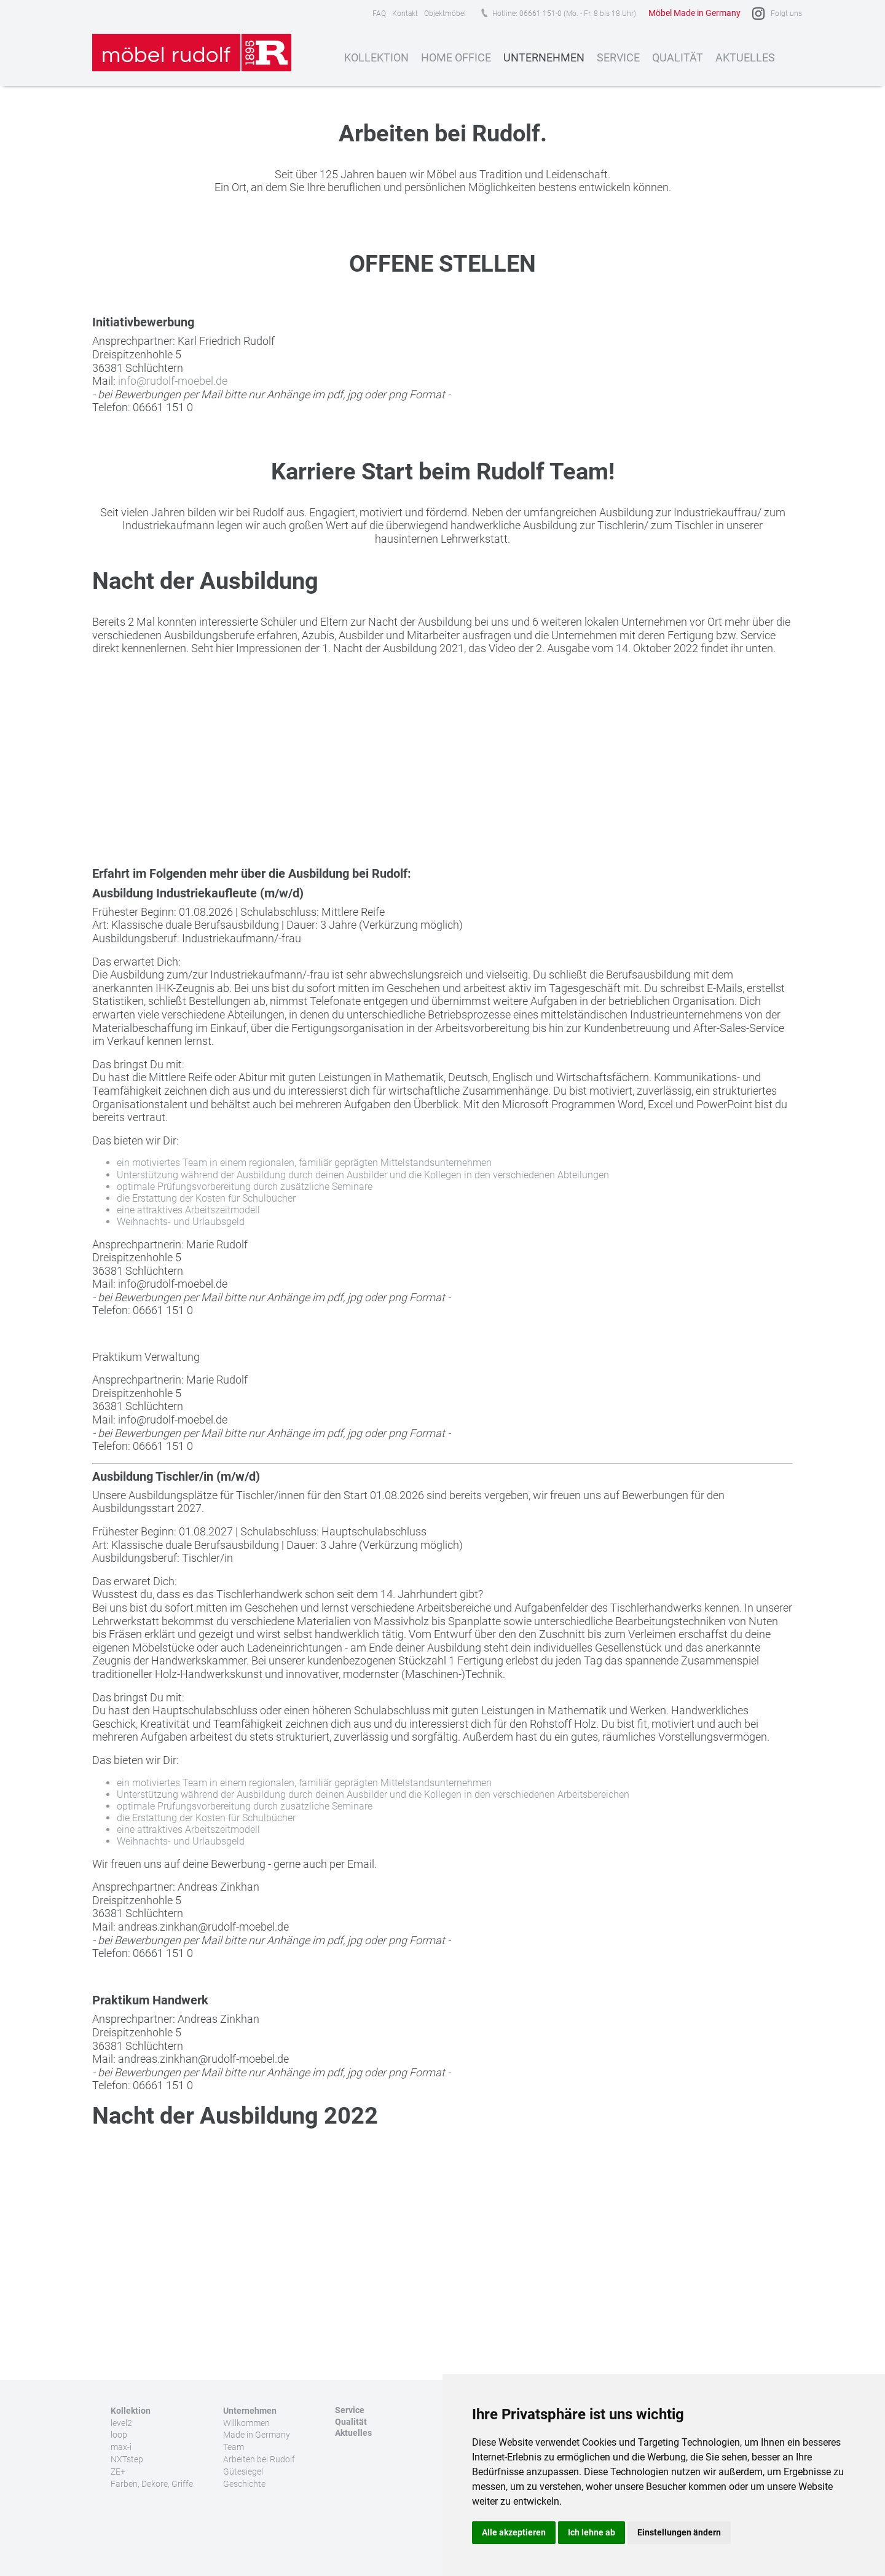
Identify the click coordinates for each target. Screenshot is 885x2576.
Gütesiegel (243, 2471)
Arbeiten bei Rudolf (259, 2459)
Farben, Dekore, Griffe (152, 2484)
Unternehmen (543, 57)
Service (618, 57)
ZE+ (118, 2471)
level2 (121, 2423)
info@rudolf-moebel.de (172, 380)
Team (233, 2447)
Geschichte (244, 2484)
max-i (121, 2447)
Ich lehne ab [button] (591, 2532)
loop (119, 2435)
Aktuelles (745, 57)
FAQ (379, 13)
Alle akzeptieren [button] (514, 2532)
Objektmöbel (445, 13)
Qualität (677, 57)
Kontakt (405, 13)
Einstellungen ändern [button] (679, 2532)
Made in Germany (256, 2435)
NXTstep (127, 2459)
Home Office (456, 57)
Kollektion (376, 57)
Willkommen (246, 2423)
